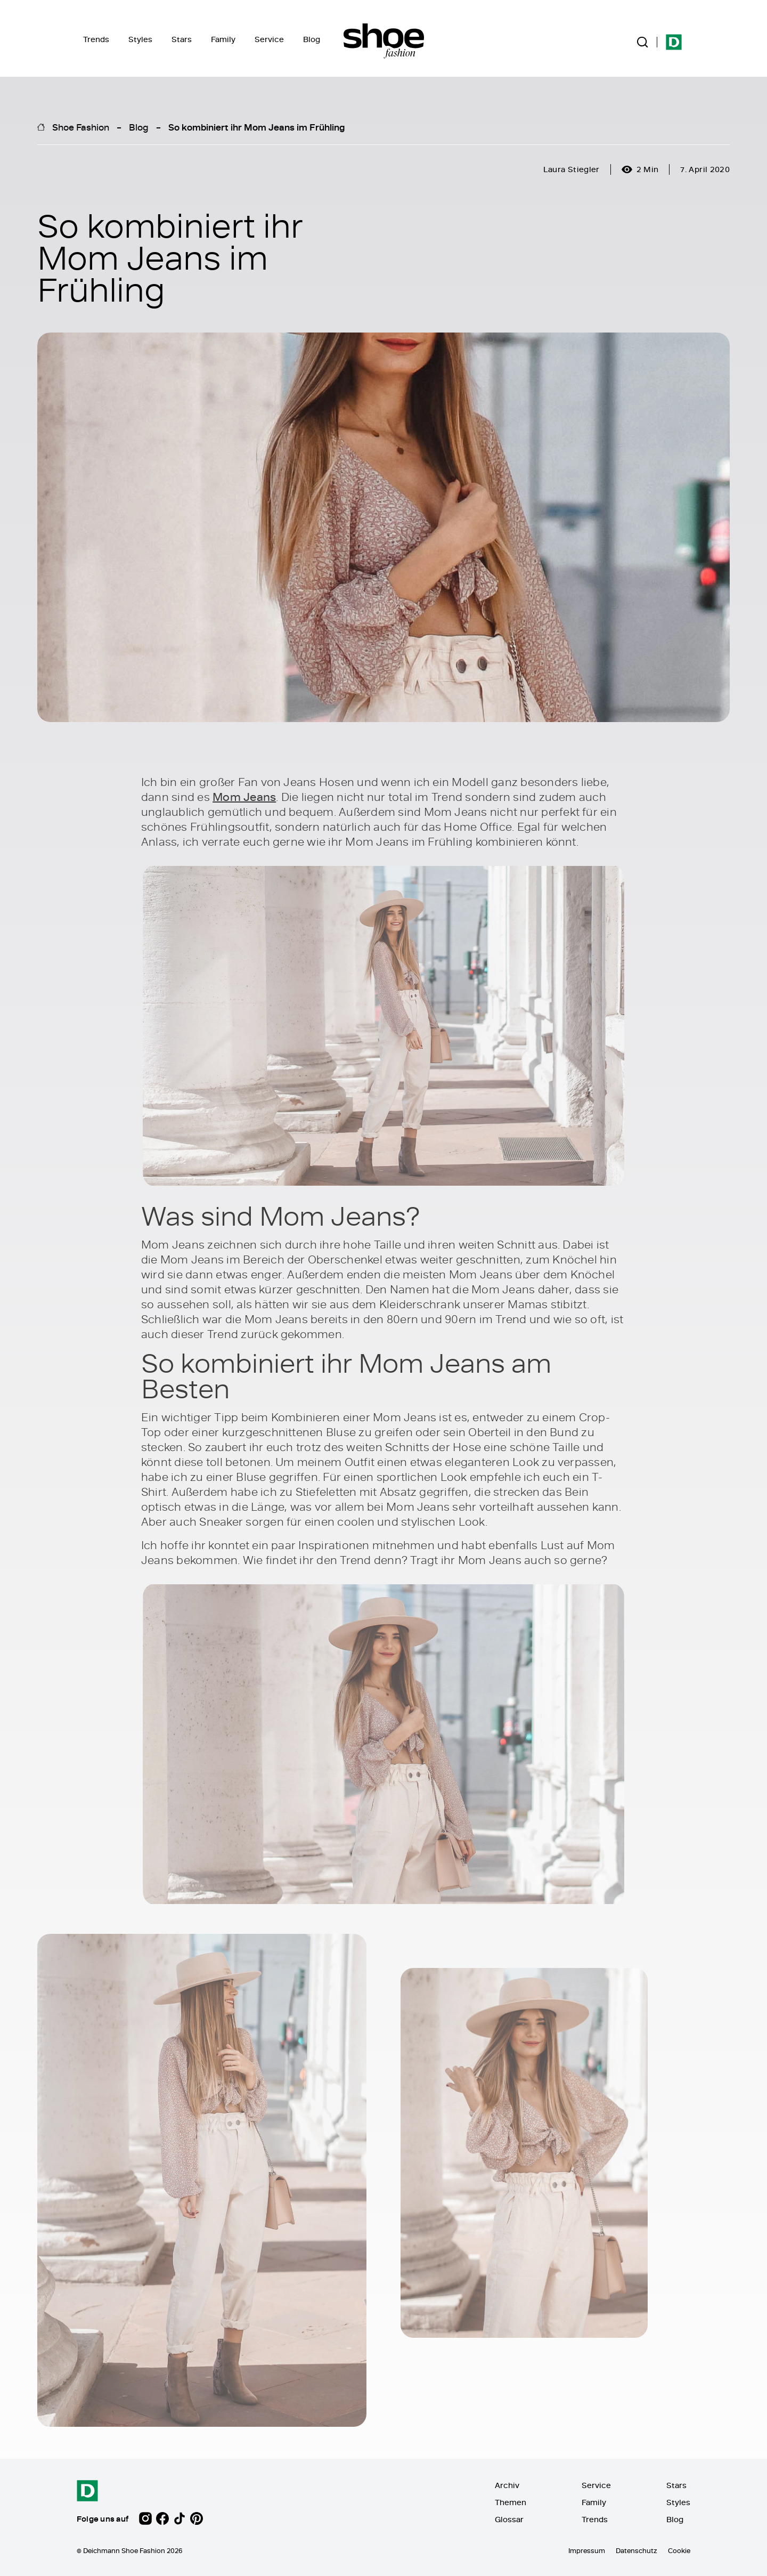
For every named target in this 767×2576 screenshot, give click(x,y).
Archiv (507, 2485)
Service (269, 39)
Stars (181, 39)
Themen (510, 2502)
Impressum (586, 2550)
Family (223, 39)
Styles (140, 39)
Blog (311, 39)
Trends (96, 39)
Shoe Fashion (80, 126)
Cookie (679, 2550)
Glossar (509, 2519)
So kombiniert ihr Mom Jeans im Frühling (256, 126)
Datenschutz (636, 2550)
